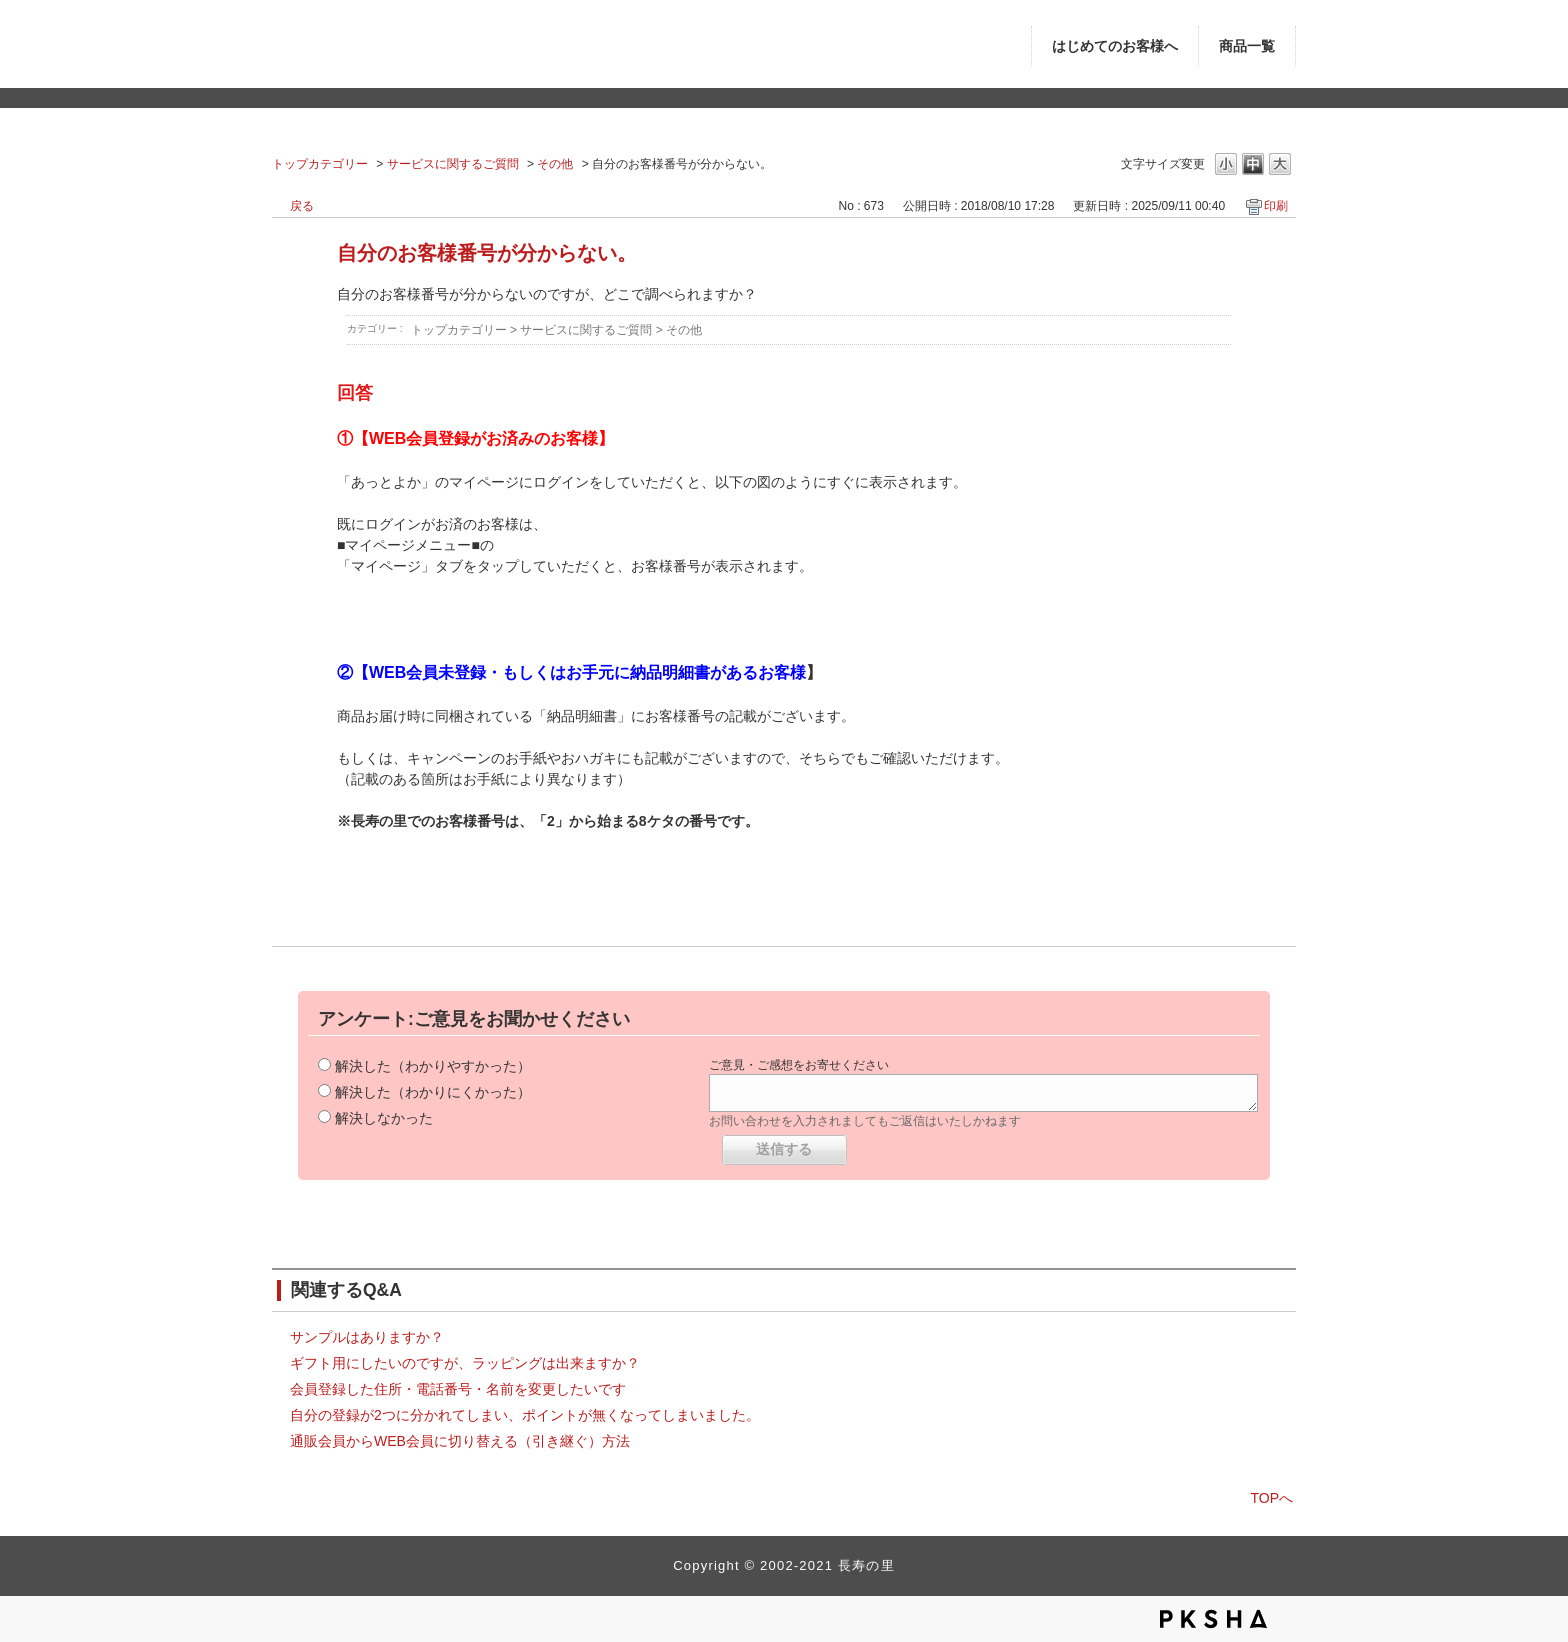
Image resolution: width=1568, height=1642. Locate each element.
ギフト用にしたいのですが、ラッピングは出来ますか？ (465, 1363)
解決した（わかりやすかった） (433, 1066)
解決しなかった (384, 1118)
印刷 (1276, 206)
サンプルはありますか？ (367, 1337)
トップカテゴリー (320, 164)
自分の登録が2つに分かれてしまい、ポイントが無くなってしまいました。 (525, 1415)
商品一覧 (1247, 46)
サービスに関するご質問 (453, 164)
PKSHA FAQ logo (1213, 1619)
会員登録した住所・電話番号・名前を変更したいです (458, 1389)
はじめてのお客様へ (1115, 46)
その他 (555, 164)
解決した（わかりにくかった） (433, 1092)
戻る (302, 206)
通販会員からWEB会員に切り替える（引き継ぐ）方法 (460, 1441)
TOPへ (1271, 1498)
